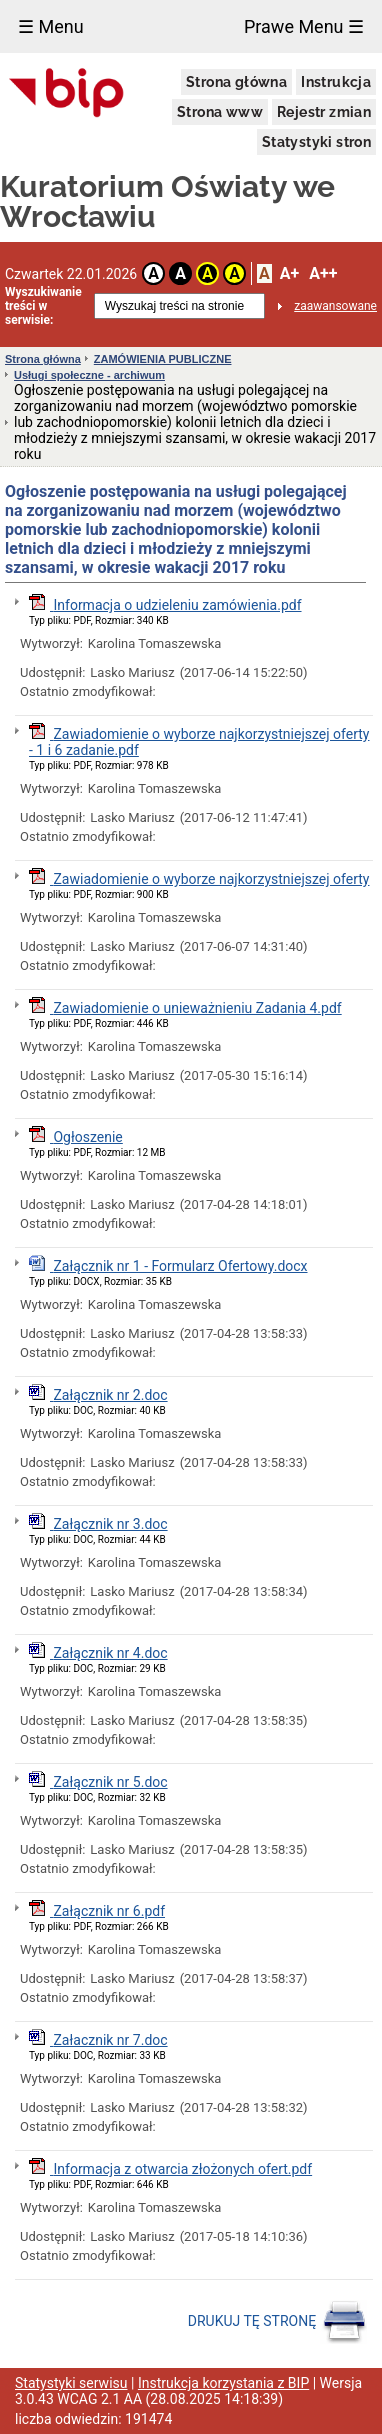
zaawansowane (335, 306)
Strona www (220, 112)
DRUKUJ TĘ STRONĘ (277, 2322)
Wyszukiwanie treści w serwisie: (43, 306)
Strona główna (236, 82)
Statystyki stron (316, 142)
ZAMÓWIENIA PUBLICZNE (163, 359)
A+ (289, 273)
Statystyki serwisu (71, 2383)
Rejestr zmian (324, 112)
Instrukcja (336, 82)
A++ (323, 273)
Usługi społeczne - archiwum (89, 375)
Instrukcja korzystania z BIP (223, 2383)
